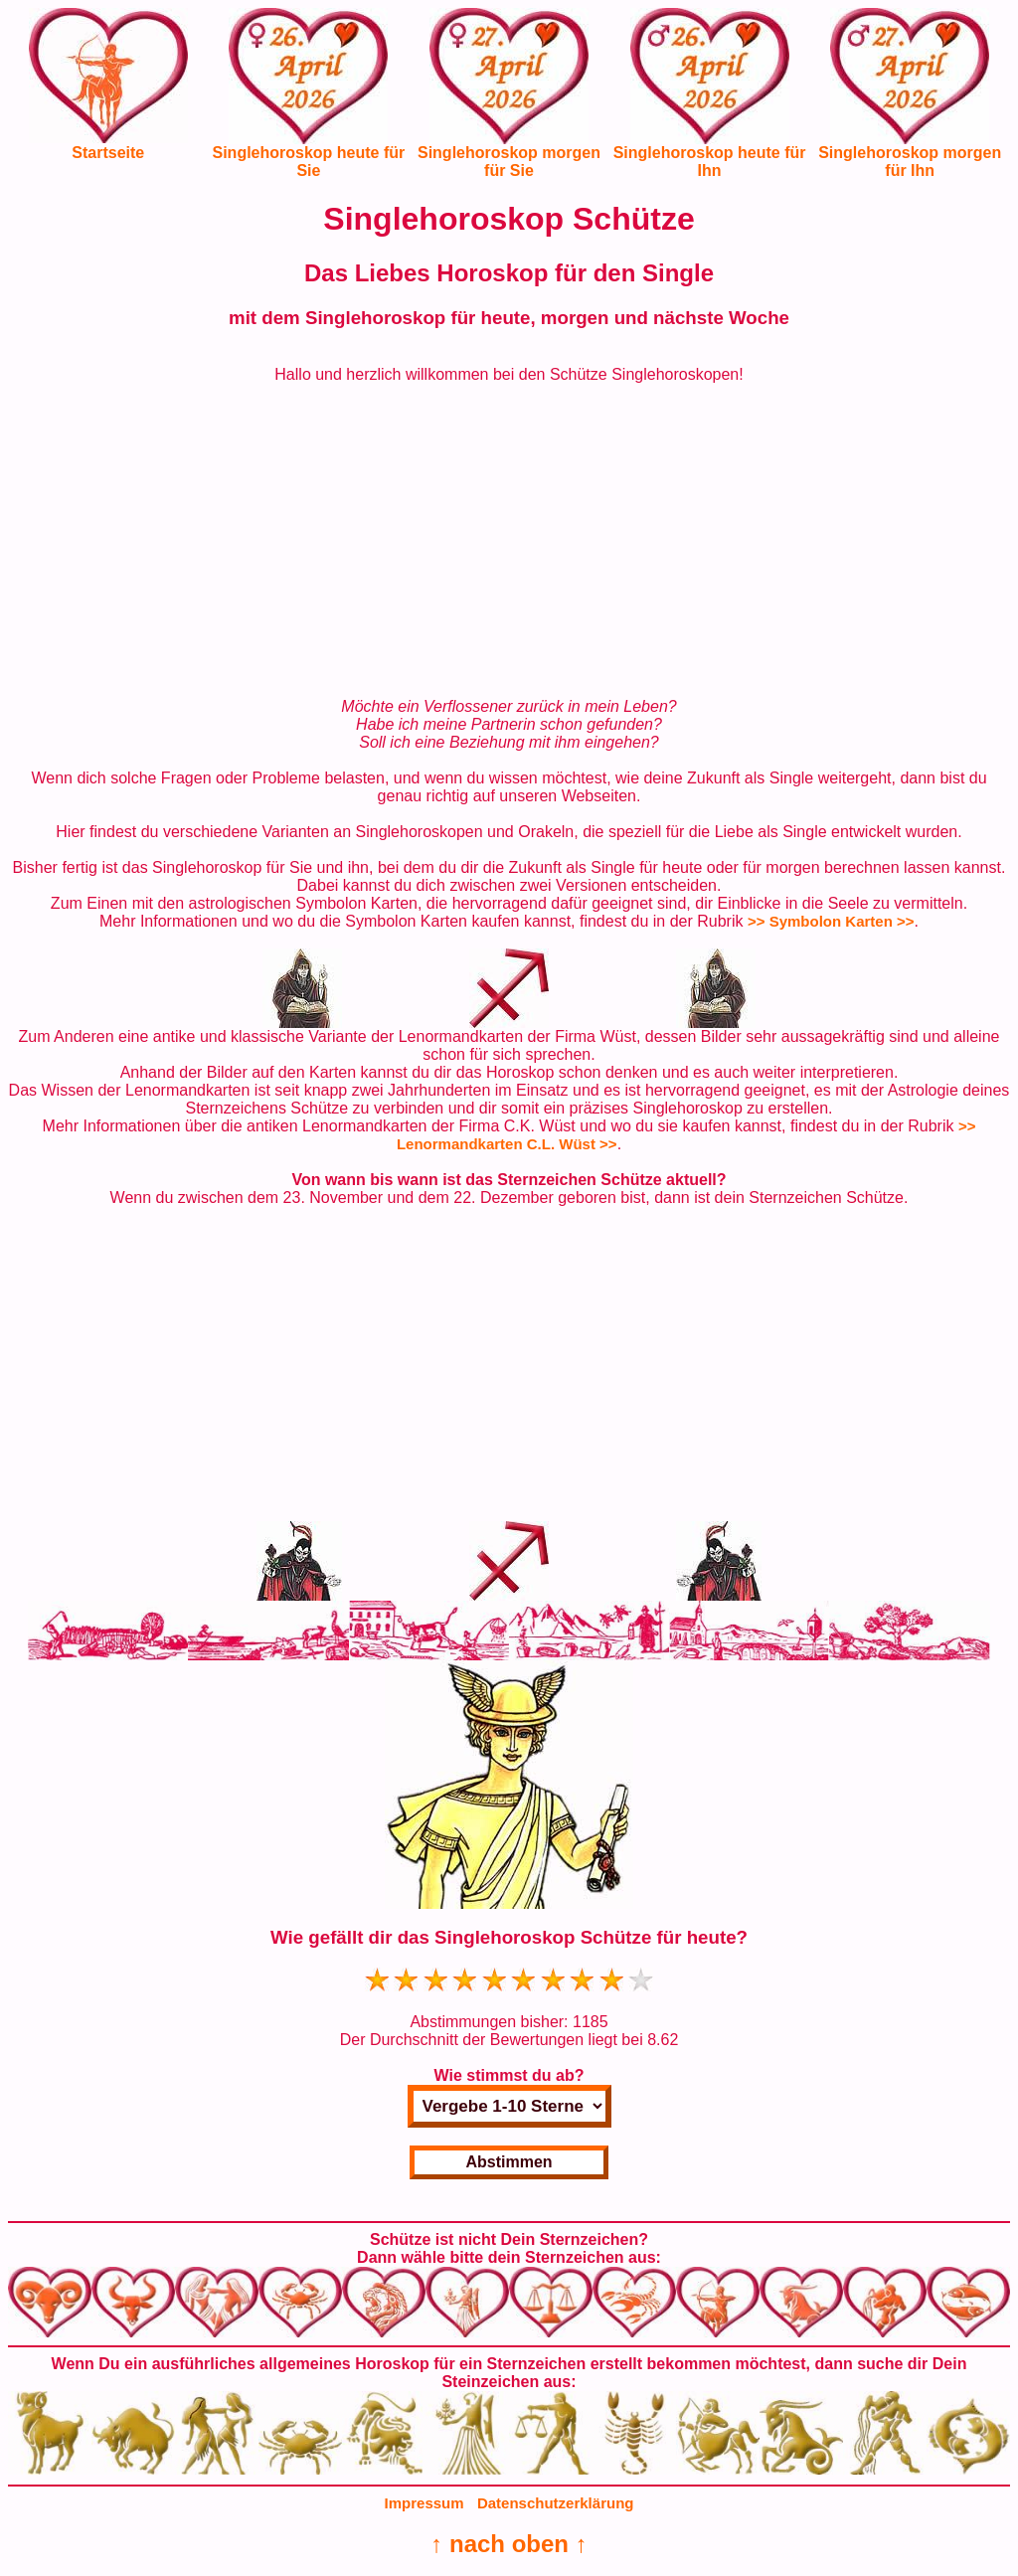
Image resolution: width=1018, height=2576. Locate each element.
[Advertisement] (509, 541)
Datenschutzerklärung (555, 2502)
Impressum (424, 2502)
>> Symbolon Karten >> (831, 921)
